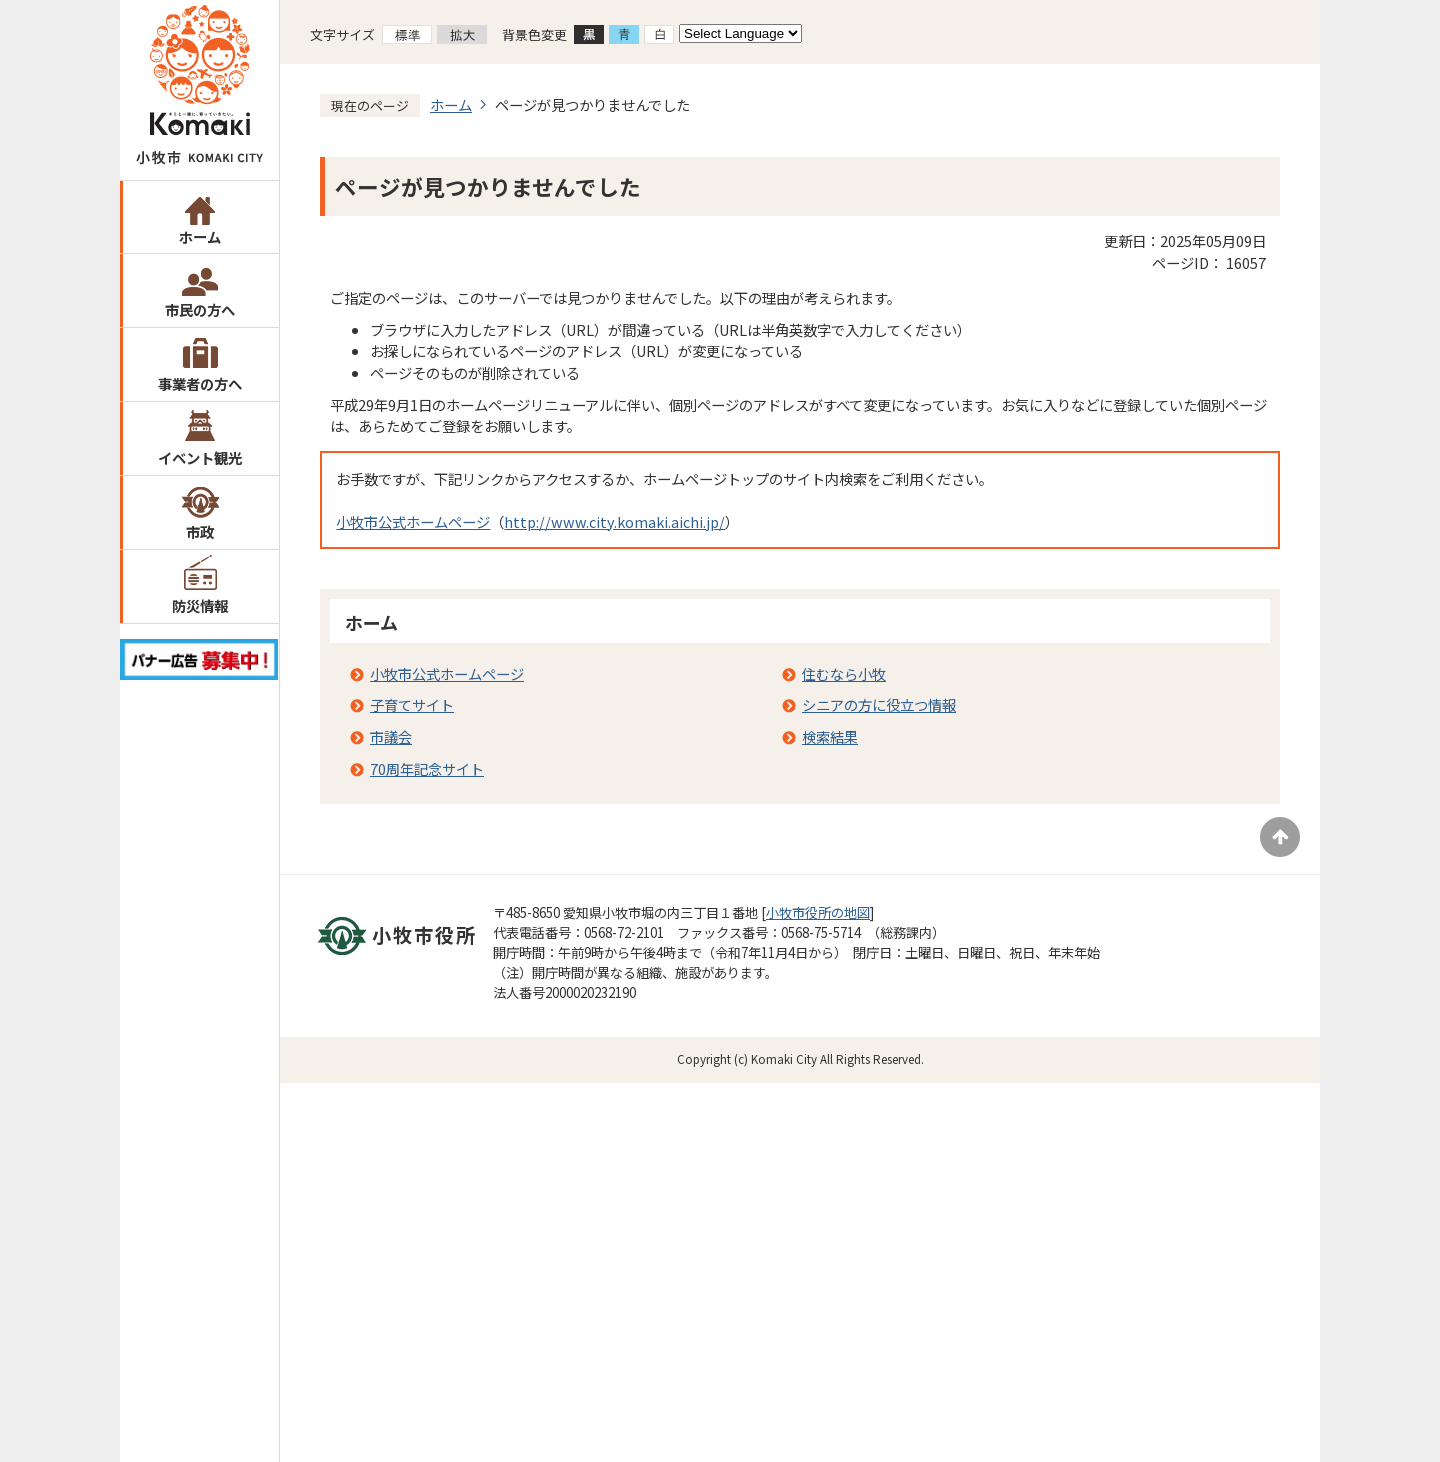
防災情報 (200, 605)
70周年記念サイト (427, 768)
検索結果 (830, 736)
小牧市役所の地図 (818, 912)
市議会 (391, 736)
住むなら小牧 (844, 673)
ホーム (200, 236)
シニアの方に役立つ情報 (879, 704)
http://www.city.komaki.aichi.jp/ (614, 521)
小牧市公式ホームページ (413, 521)
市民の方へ (200, 309)
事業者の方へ (200, 383)
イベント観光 (200, 457)
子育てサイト (412, 704)
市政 (200, 531)
